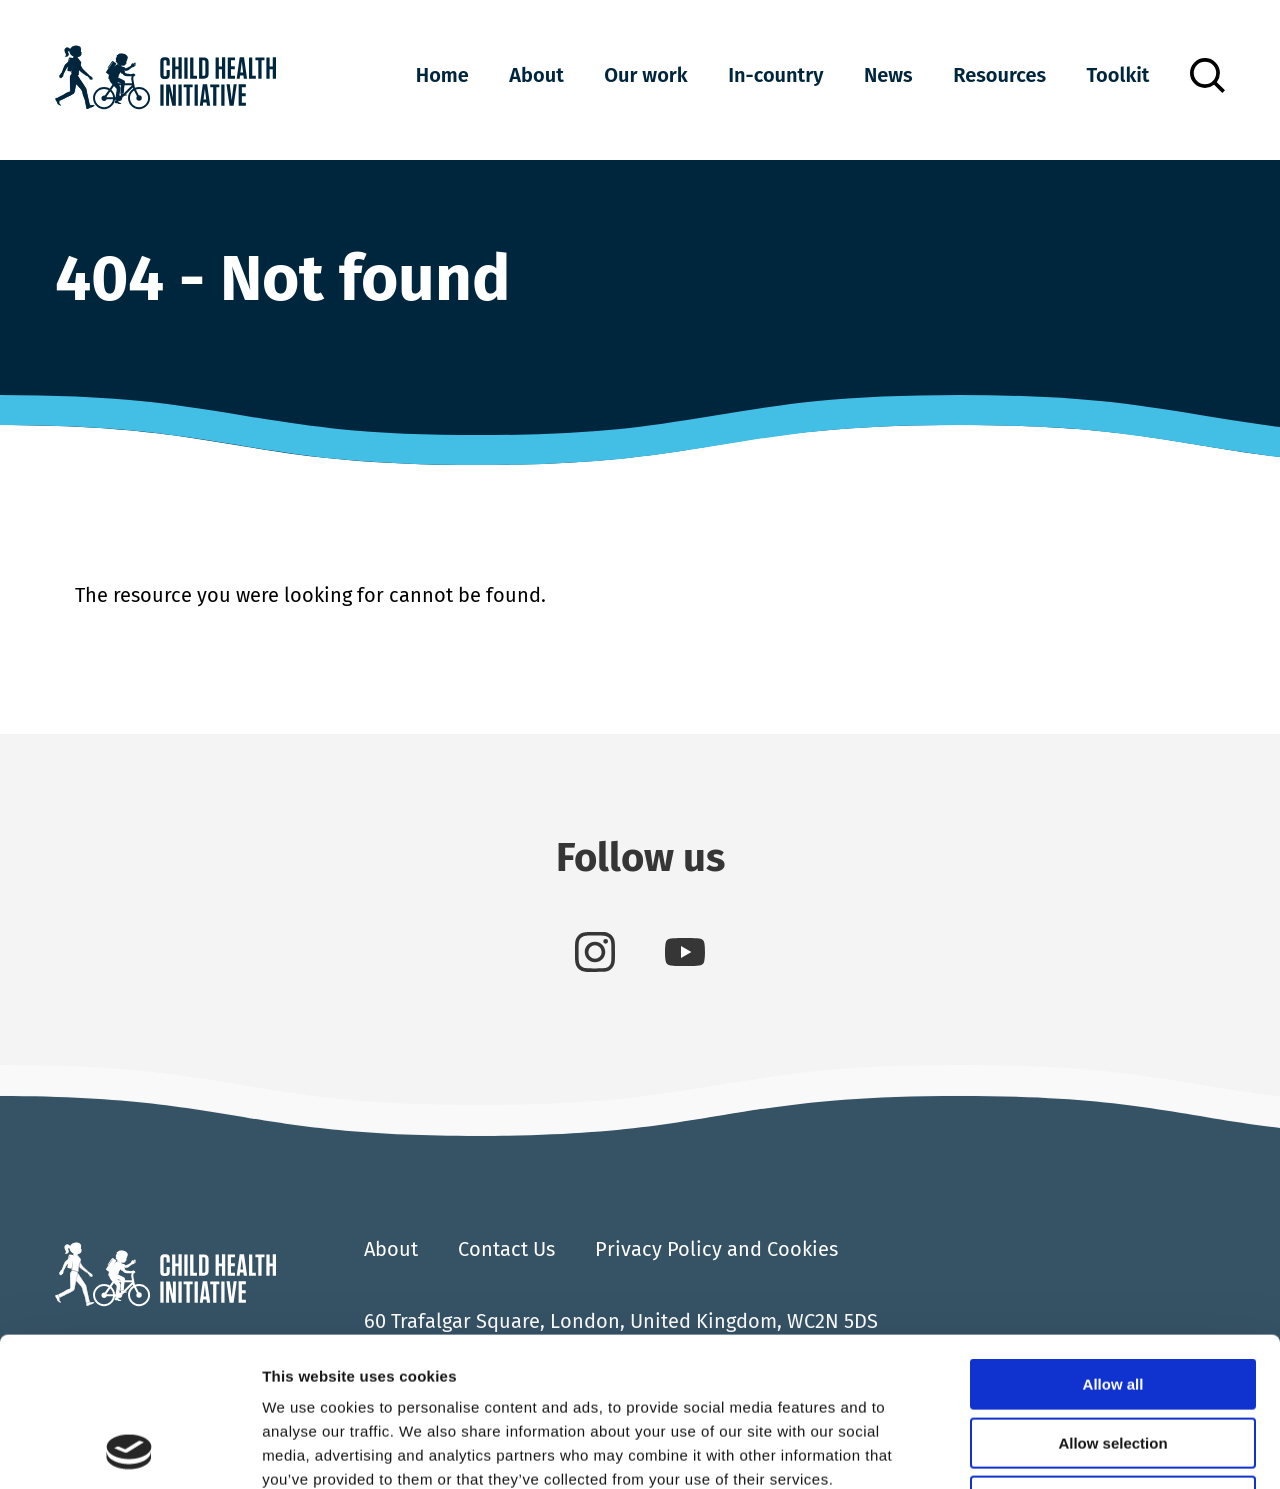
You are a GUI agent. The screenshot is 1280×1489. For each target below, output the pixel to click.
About (536, 75)
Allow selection (1112, 1303)
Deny (1113, 1361)
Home (442, 75)
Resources (999, 75)
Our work (645, 75)
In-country (775, 75)
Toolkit (1118, 75)
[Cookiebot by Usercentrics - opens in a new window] (129, 1450)
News (888, 75)
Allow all (1113, 1244)
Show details (1049, 1449)
